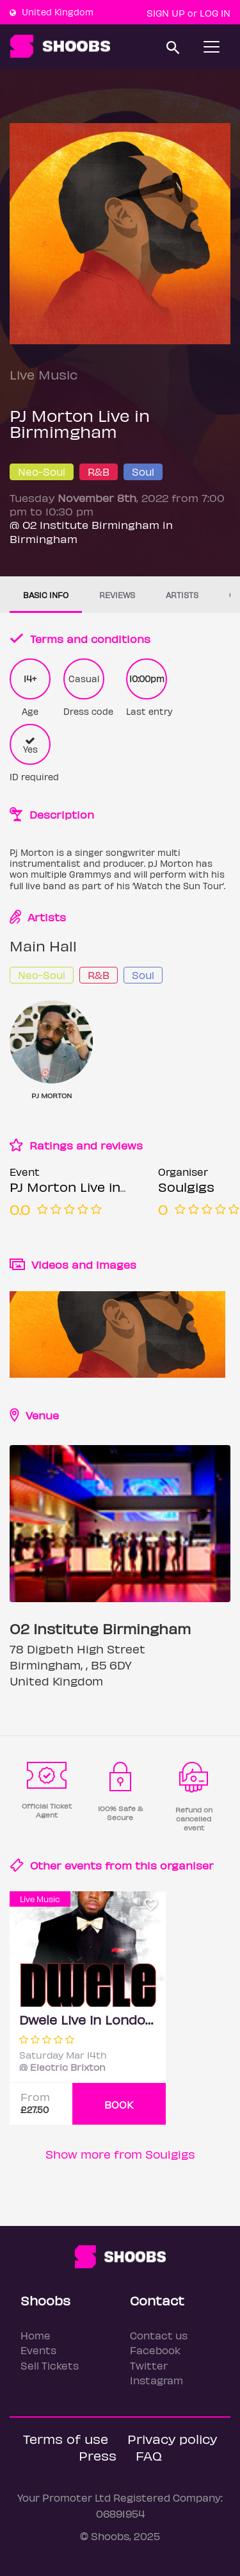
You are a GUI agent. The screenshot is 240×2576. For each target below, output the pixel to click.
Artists (182, 594)
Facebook (155, 2350)
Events (38, 2350)
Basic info (45, 594)
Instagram (156, 2380)
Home (35, 2335)
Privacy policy (172, 2438)
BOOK (119, 2104)
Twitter (149, 2365)
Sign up (166, 13)
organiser (187, 1865)
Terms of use (65, 2438)
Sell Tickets (49, 2365)
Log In (215, 13)
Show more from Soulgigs (120, 2154)
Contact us (159, 2335)
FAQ (149, 2455)
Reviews (117, 594)
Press (97, 2455)
